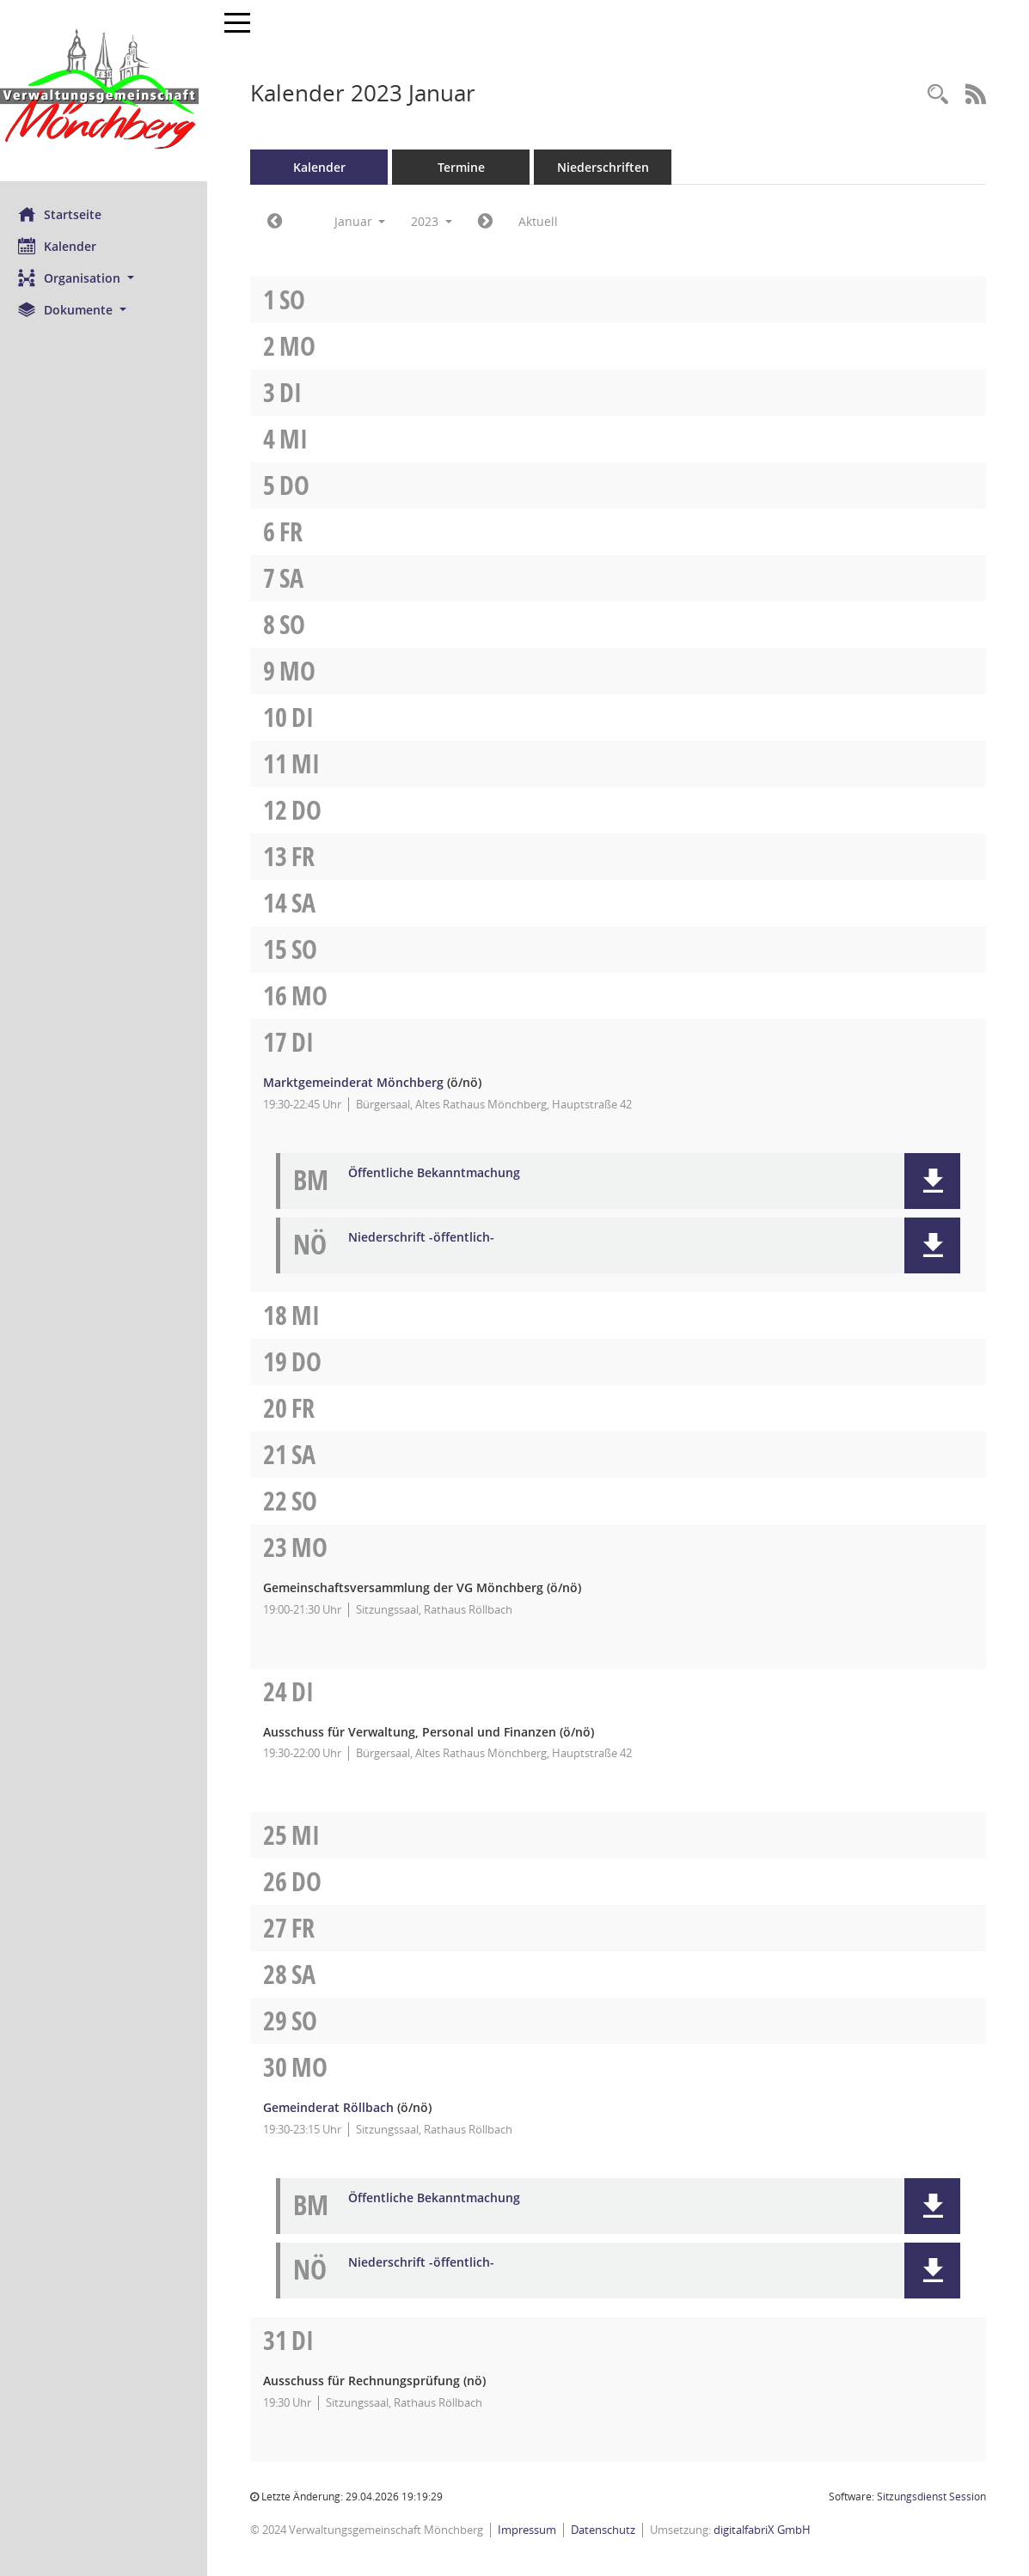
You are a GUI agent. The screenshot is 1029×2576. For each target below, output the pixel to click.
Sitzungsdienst (931, 2496)
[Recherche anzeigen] (938, 95)
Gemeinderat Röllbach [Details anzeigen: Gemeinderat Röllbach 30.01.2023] (336, 2107)
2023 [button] (439, 221)
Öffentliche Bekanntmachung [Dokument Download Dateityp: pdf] (442, 1173)
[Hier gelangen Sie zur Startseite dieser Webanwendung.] (107, 91)
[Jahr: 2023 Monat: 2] (493, 221)
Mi (301, 438)
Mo (305, 345)
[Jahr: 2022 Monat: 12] (282, 221)
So (300, 299)
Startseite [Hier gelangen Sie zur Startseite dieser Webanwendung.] (67, 214)
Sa (299, 577)
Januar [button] (367, 221)
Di (298, 392)
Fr (298, 531)
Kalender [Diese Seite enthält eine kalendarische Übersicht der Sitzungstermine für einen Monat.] (65, 245)
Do (302, 485)
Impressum (534, 2529)
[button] (107, 278)
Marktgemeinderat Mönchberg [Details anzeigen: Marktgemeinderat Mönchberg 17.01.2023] (361, 1082)
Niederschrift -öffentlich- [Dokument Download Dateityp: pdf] (429, 1237)
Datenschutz (611, 2529)
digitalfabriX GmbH (769, 2529)
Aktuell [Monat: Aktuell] (546, 221)
